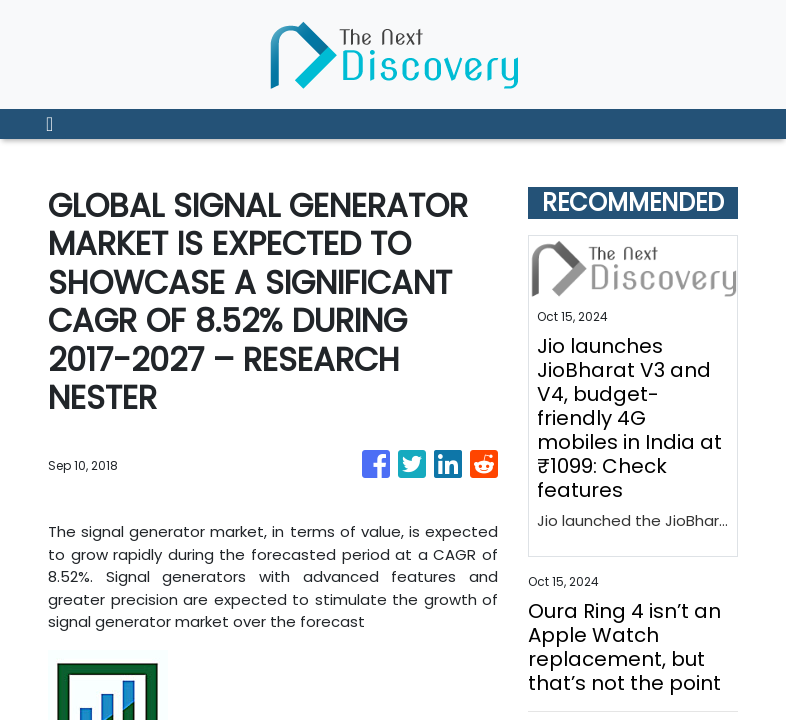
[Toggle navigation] (49, 124)
